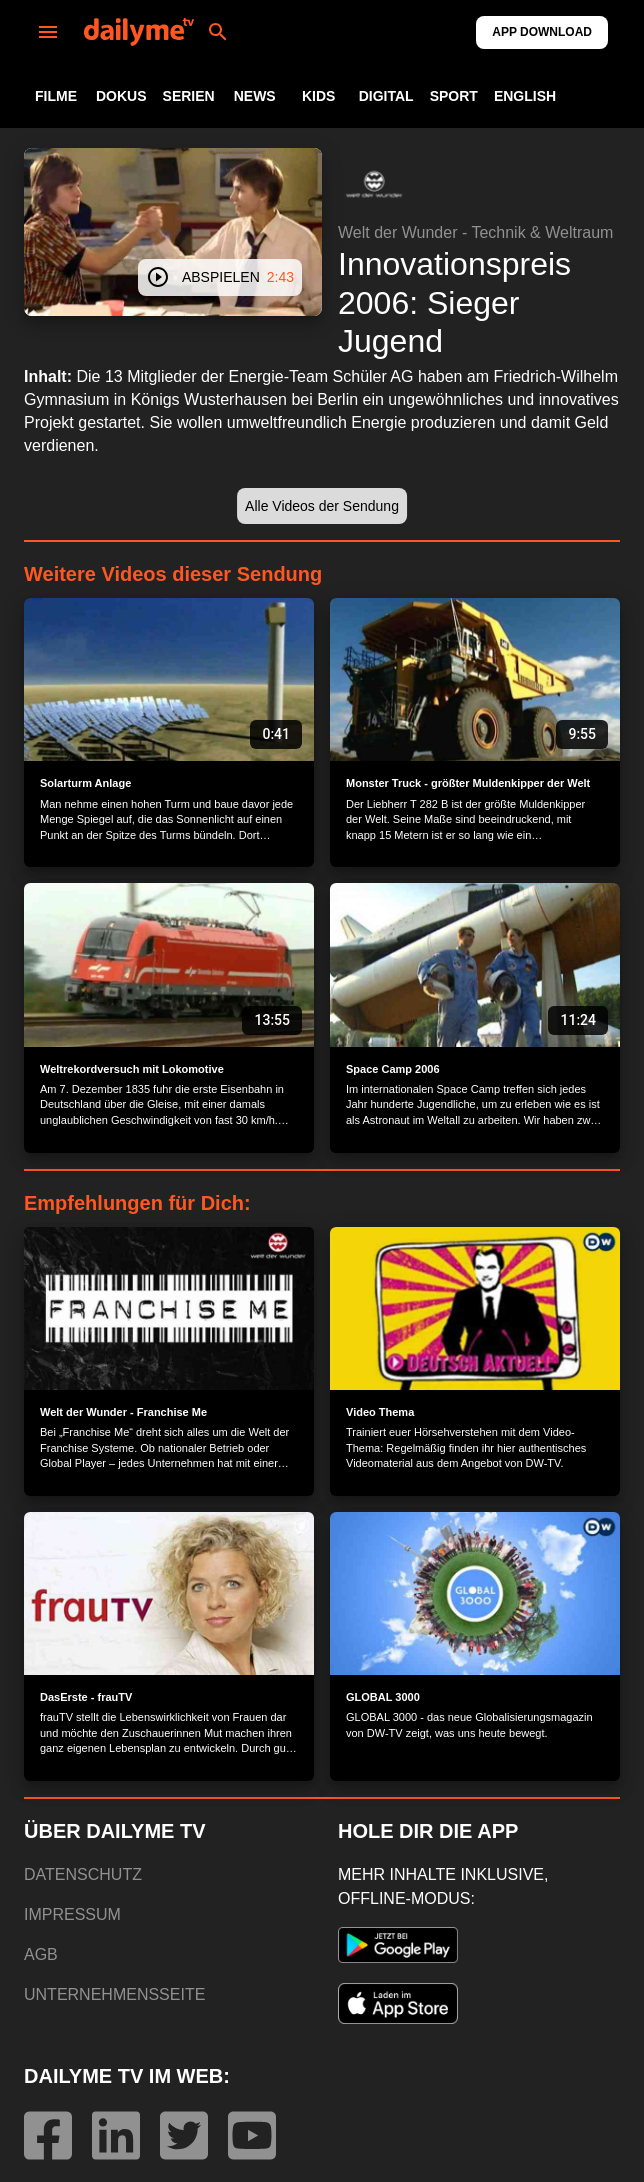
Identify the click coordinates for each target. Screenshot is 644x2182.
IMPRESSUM (72, 1914)
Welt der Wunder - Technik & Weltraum (475, 232)
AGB (41, 1954)
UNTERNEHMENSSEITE (114, 1994)
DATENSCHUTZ (83, 1874)
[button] (374, 184)
